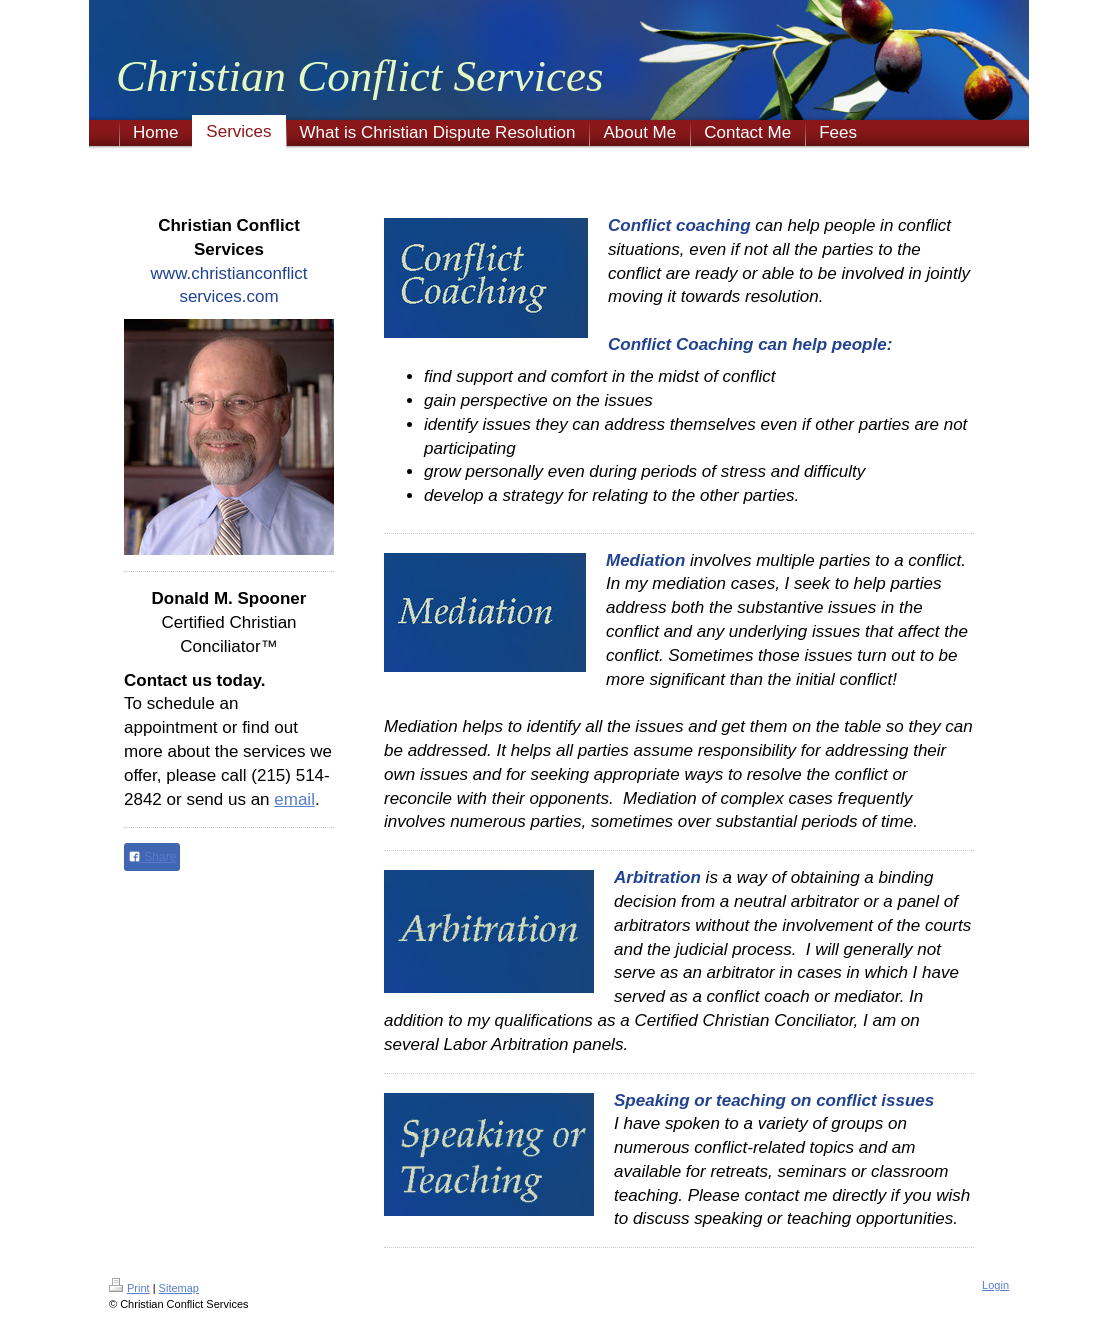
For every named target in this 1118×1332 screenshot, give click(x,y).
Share (152, 857)
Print (129, 1288)
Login (995, 1285)
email (294, 799)
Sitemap (179, 1288)
